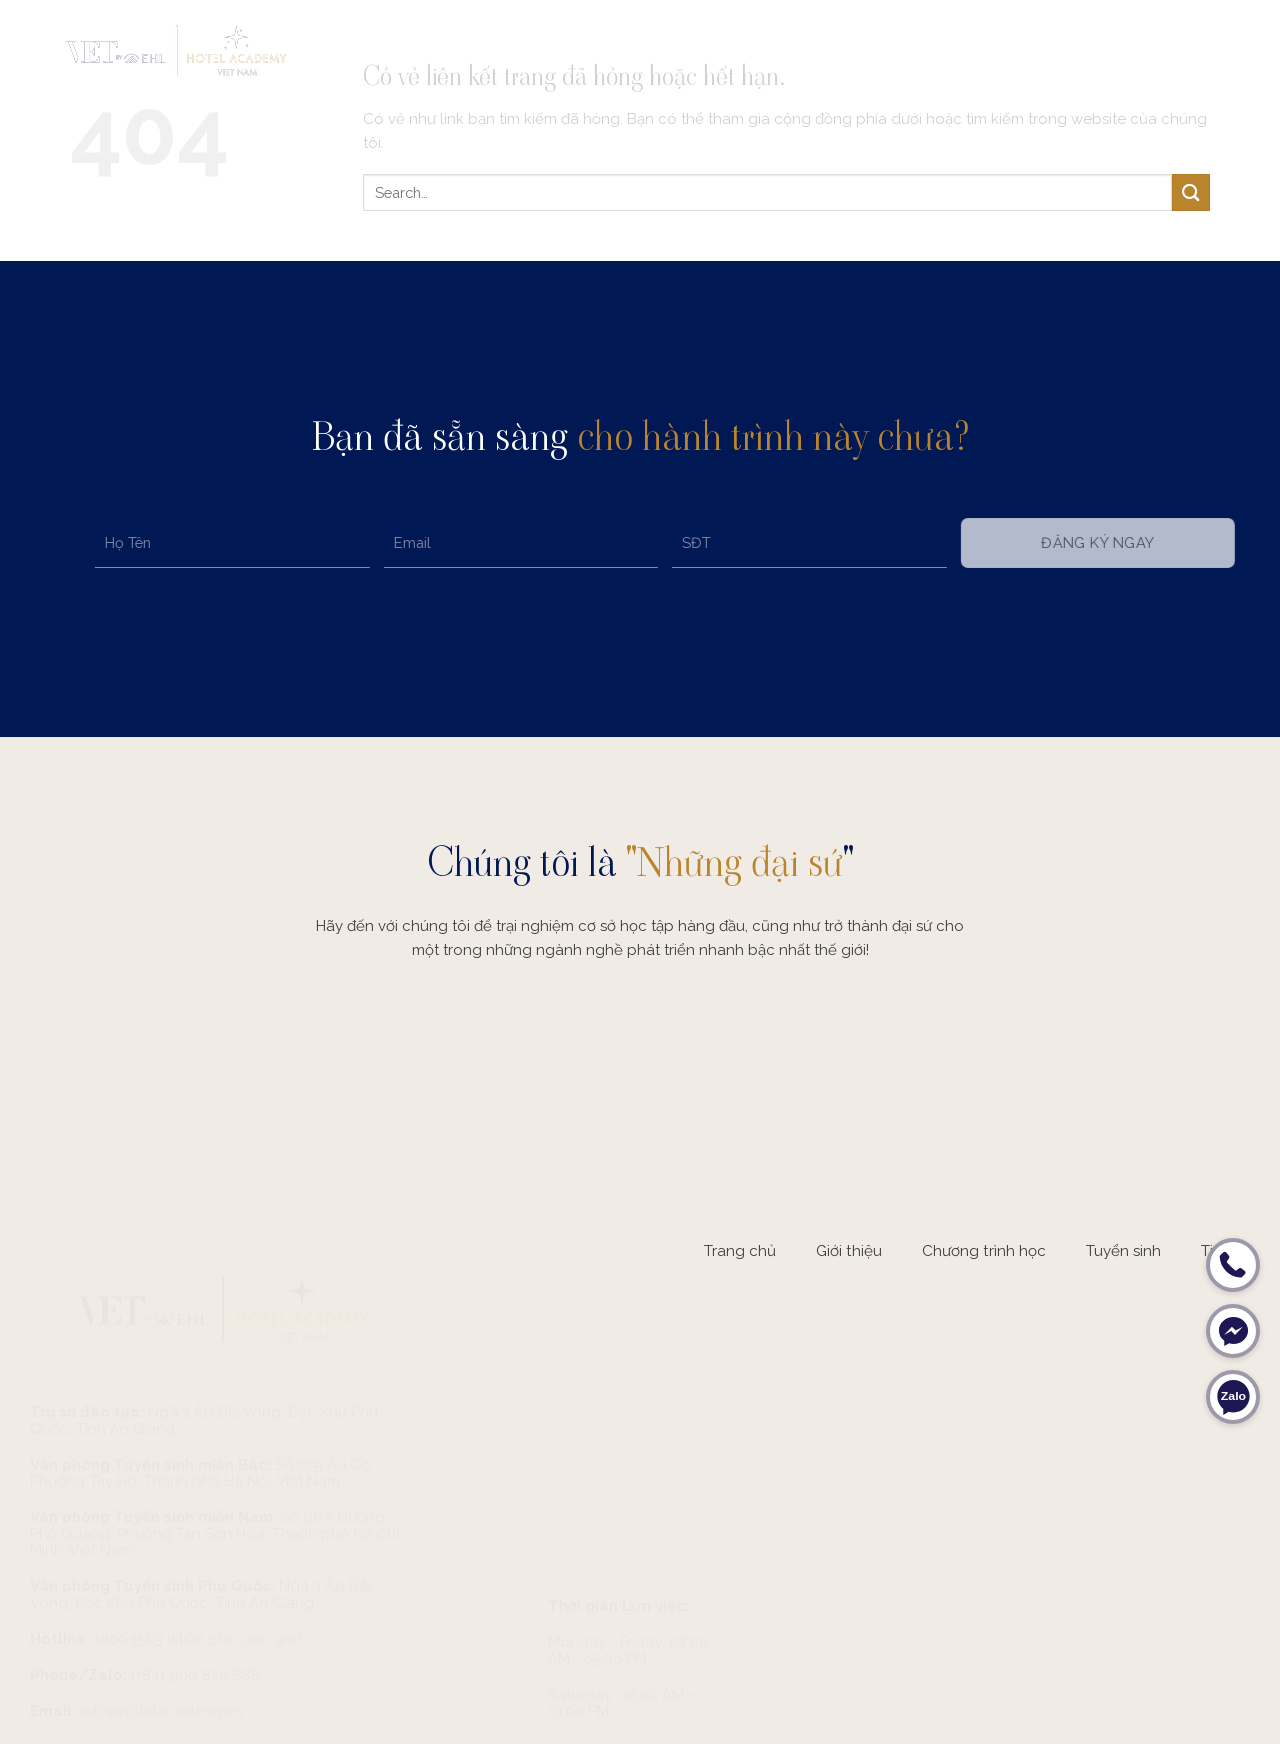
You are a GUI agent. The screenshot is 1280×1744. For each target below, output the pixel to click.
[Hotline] (1233, 1265)
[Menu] (1226, 49)
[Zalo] (1233, 1397)
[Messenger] (1233, 1331)
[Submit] (1191, 192)
